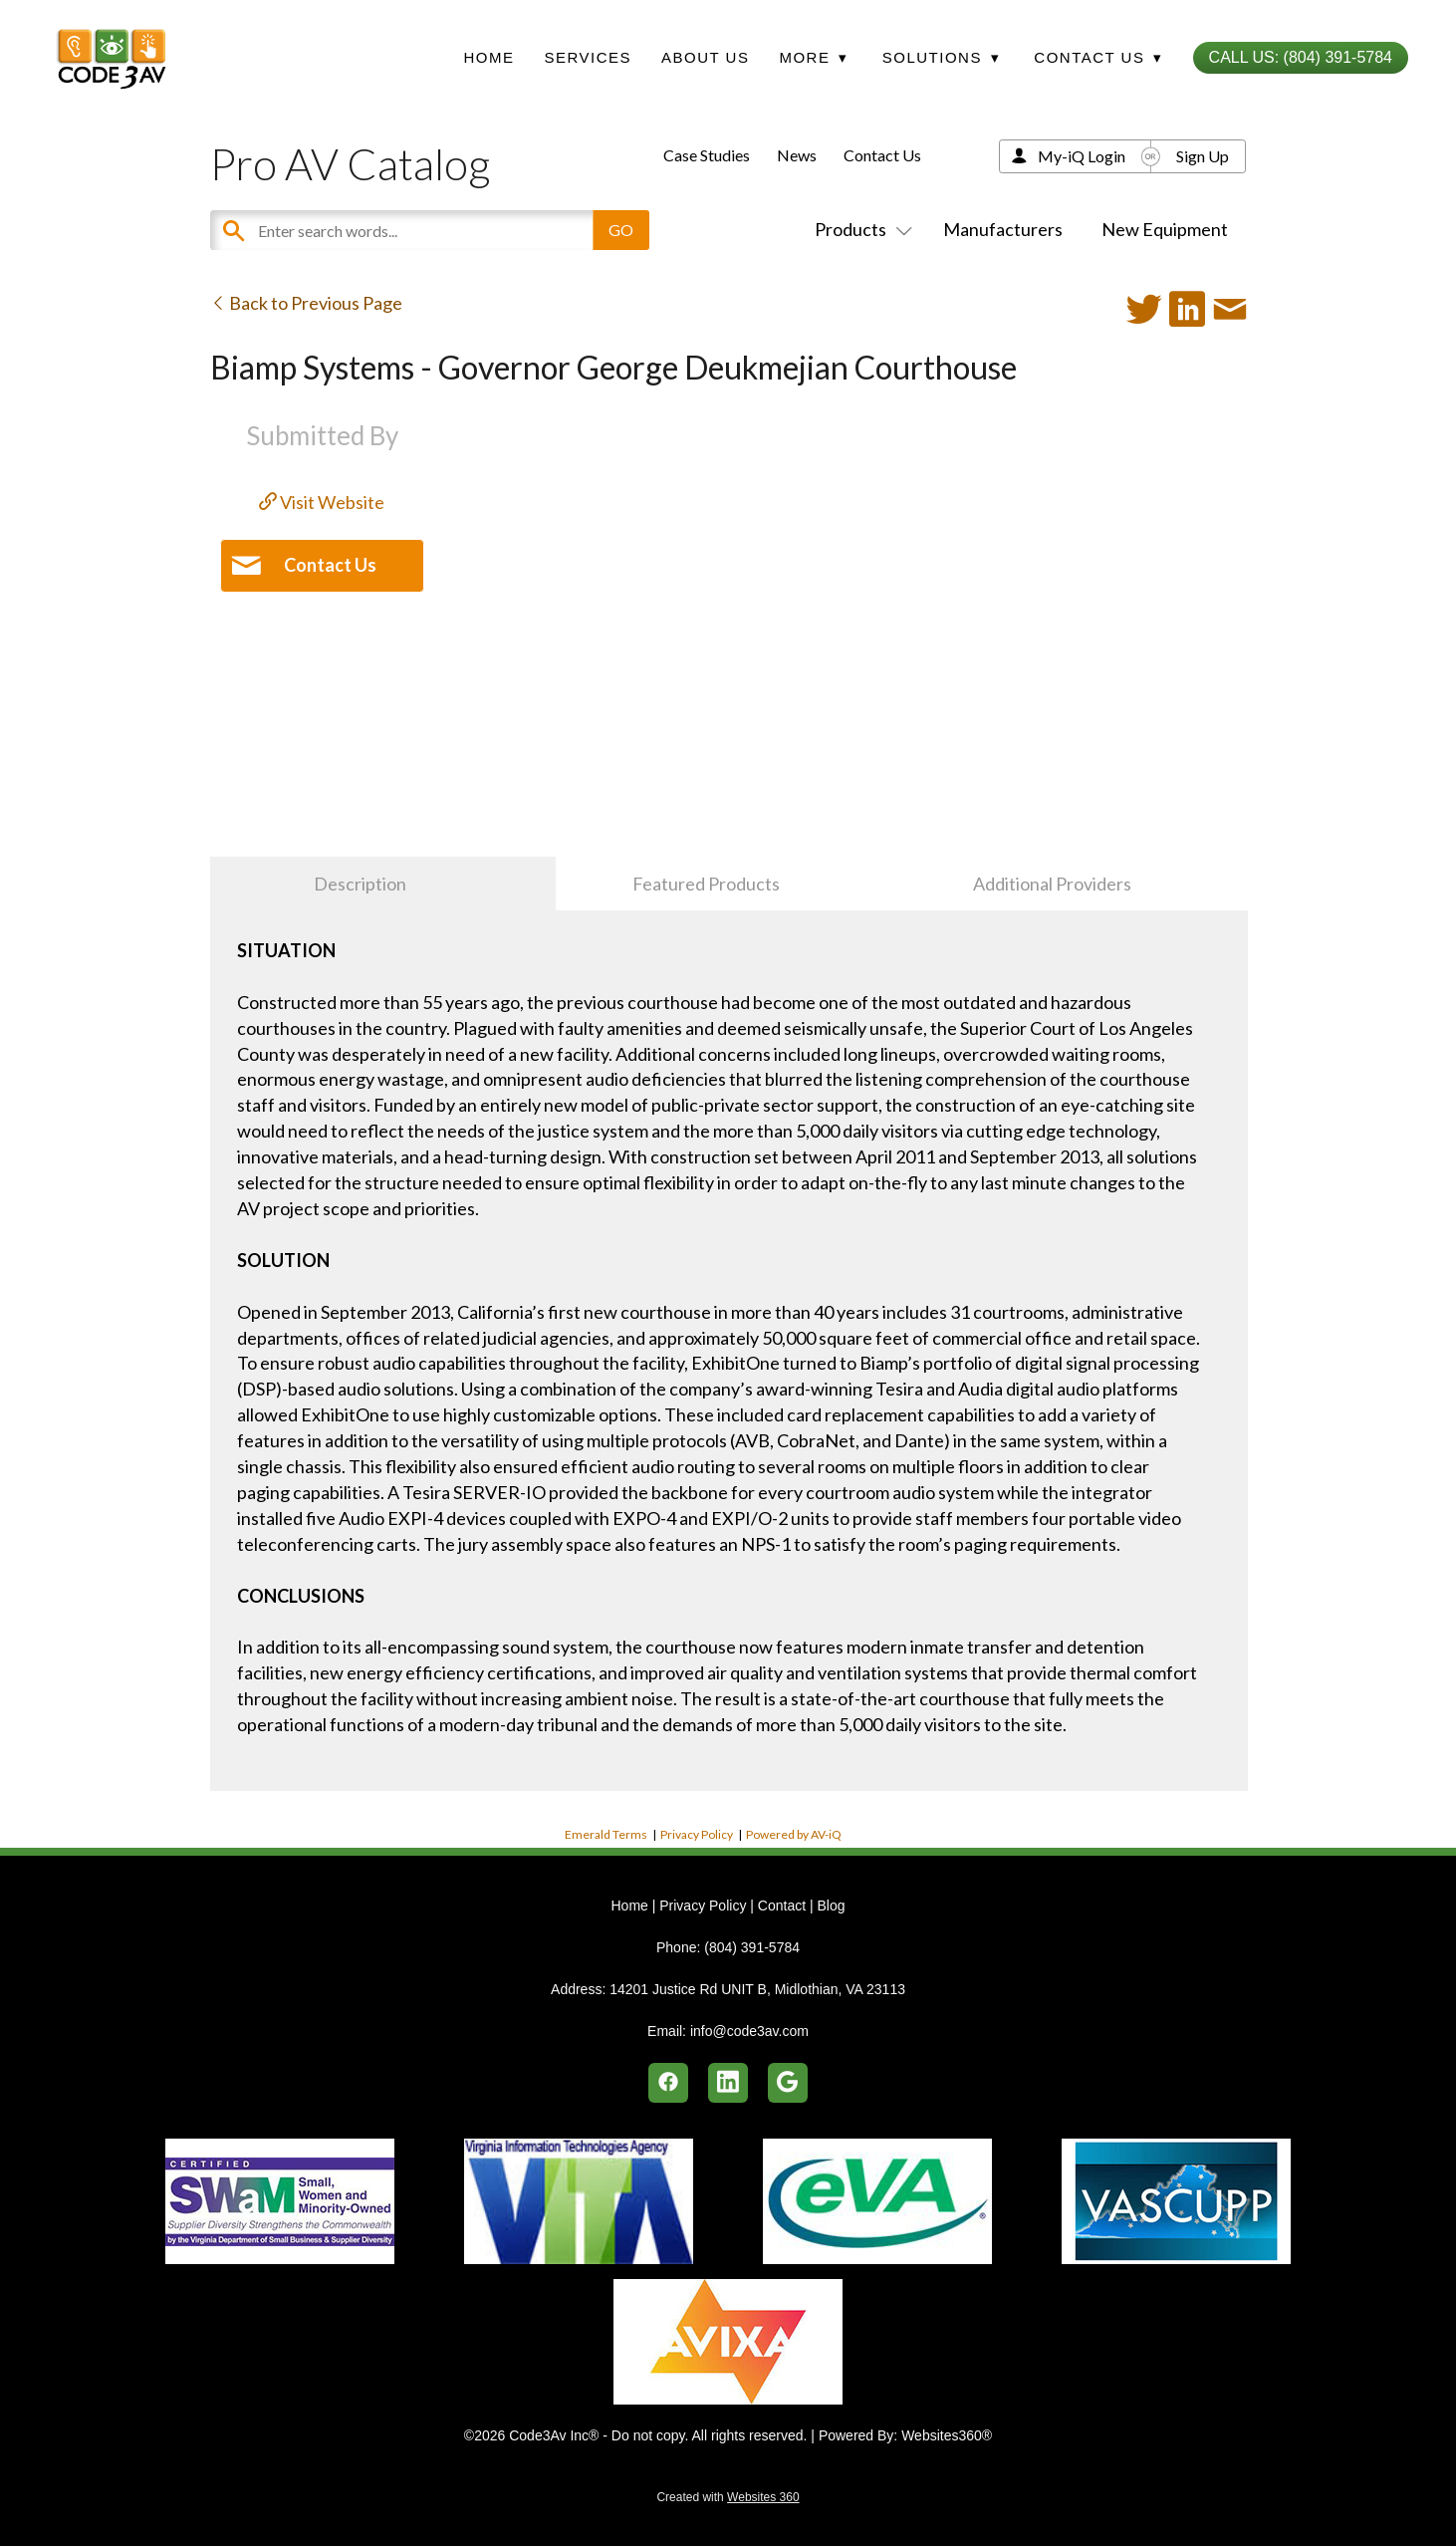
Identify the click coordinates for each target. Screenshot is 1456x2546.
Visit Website (321, 502)
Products (859, 229)
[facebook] (668, 2083)
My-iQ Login (1081, 155)
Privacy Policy (696, 1834)
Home (488, 57)
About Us (705, 57)
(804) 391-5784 (752, 1947)
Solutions (941, 57)
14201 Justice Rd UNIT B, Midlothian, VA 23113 (757, 1989)
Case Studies (706, 154)
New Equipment (1164, 229)
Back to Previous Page (306, 303)
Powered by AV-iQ (794, 1834)
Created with (727, 2497)
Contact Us (882, 154)
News (797, 154)
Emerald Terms (606, 1834)
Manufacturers (1003, 229)
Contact (782, 1905)
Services (587, 57)
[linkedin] (728, 2083)
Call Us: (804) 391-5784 (1300, 57)
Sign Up (1202, 155)
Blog (831, 1905)
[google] (788, 2083)
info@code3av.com (749, 2031)
